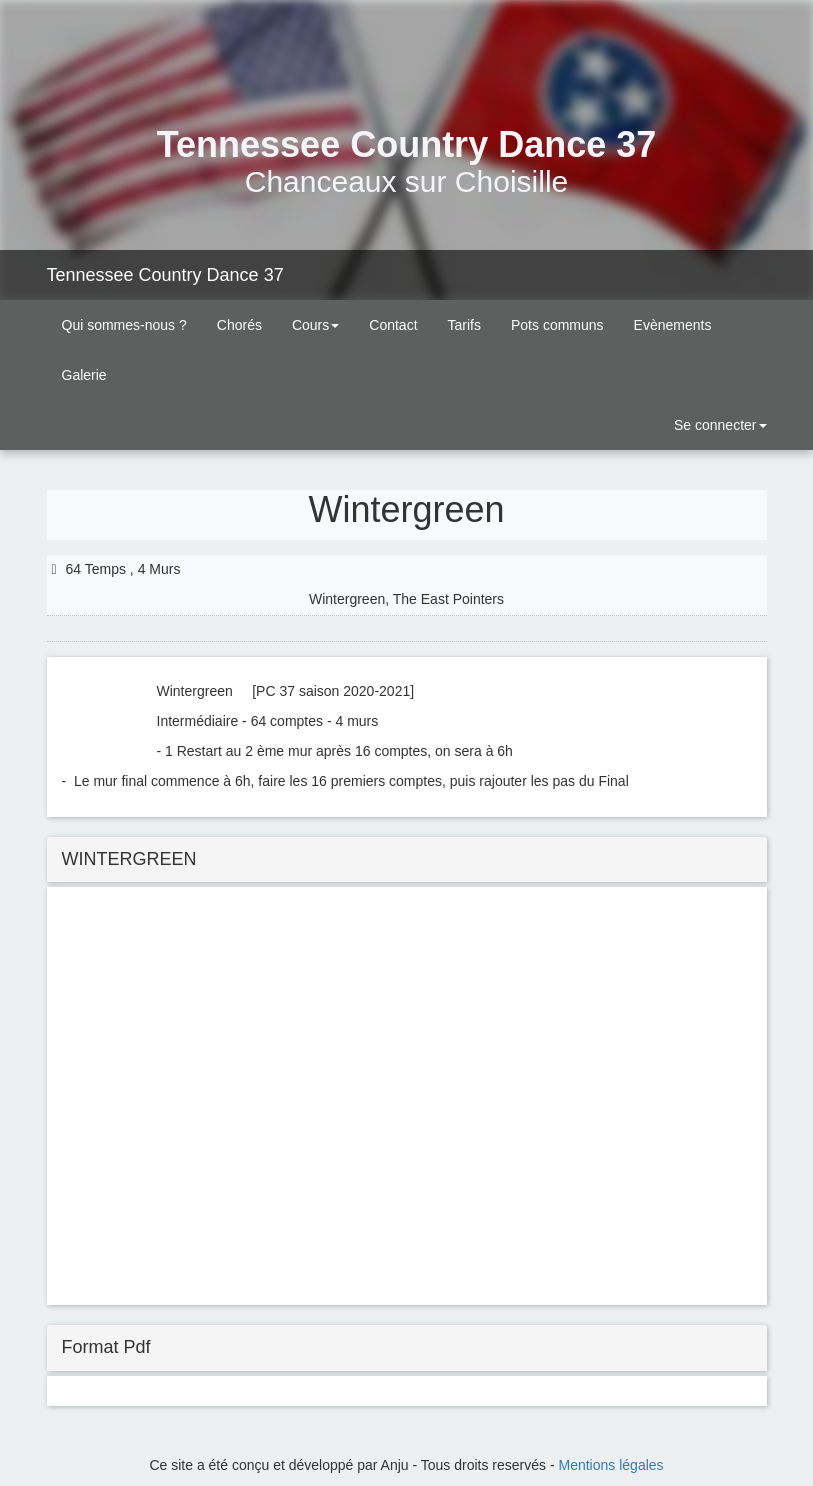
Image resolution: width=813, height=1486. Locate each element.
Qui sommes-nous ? (124, 325)
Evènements (673, 325)
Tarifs (464, 325)
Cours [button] (315, 325)
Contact (393, 325)
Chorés (239, 325)
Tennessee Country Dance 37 (165, 275)
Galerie (84, 375)
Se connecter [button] (718, 425)
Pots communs (557, 325)
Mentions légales (611, 1465)
